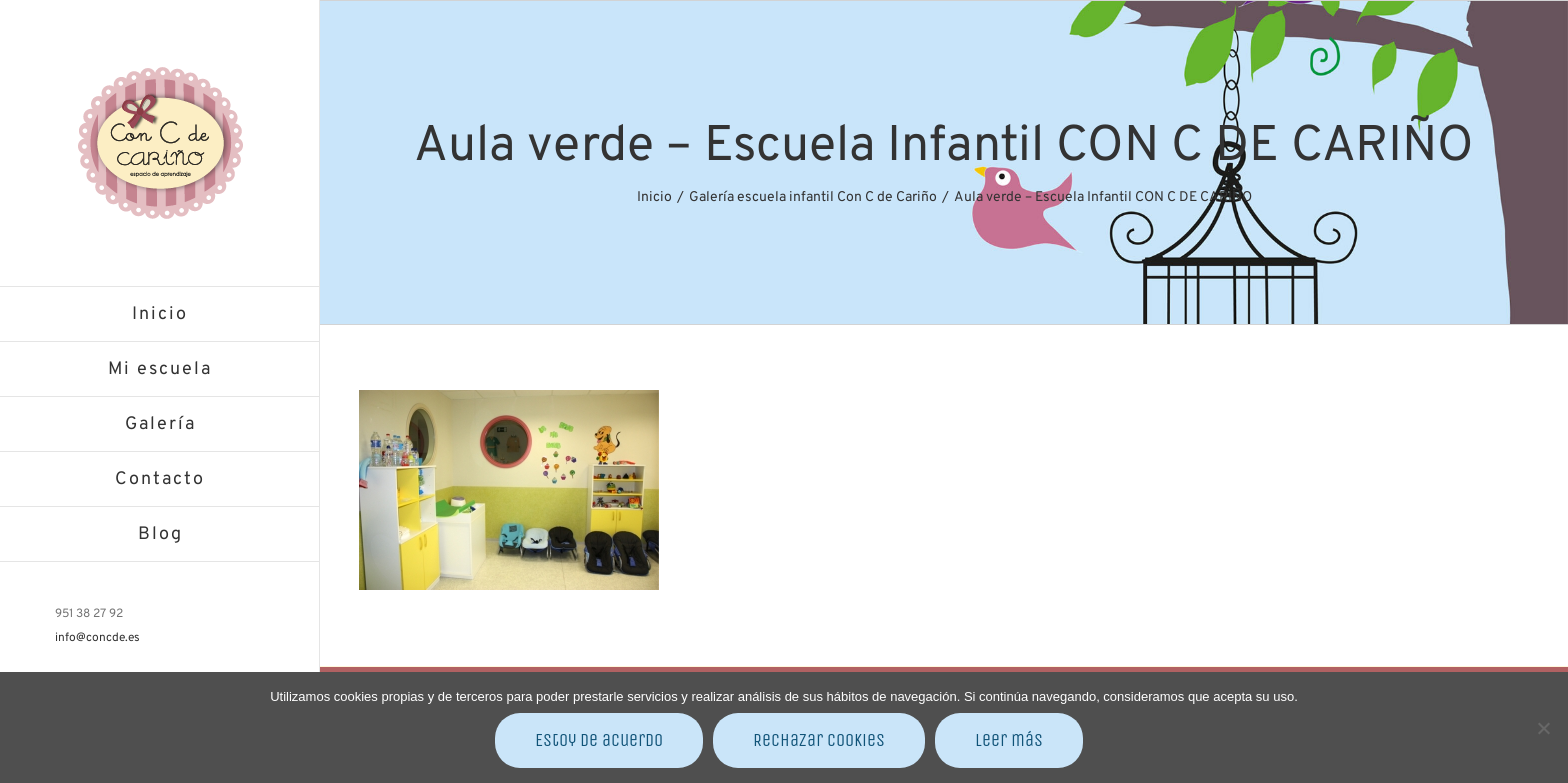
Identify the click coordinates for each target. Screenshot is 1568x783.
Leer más (1009, 740)
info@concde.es (97, 638)
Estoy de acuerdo (599, 740)
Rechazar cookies (819, 740)
